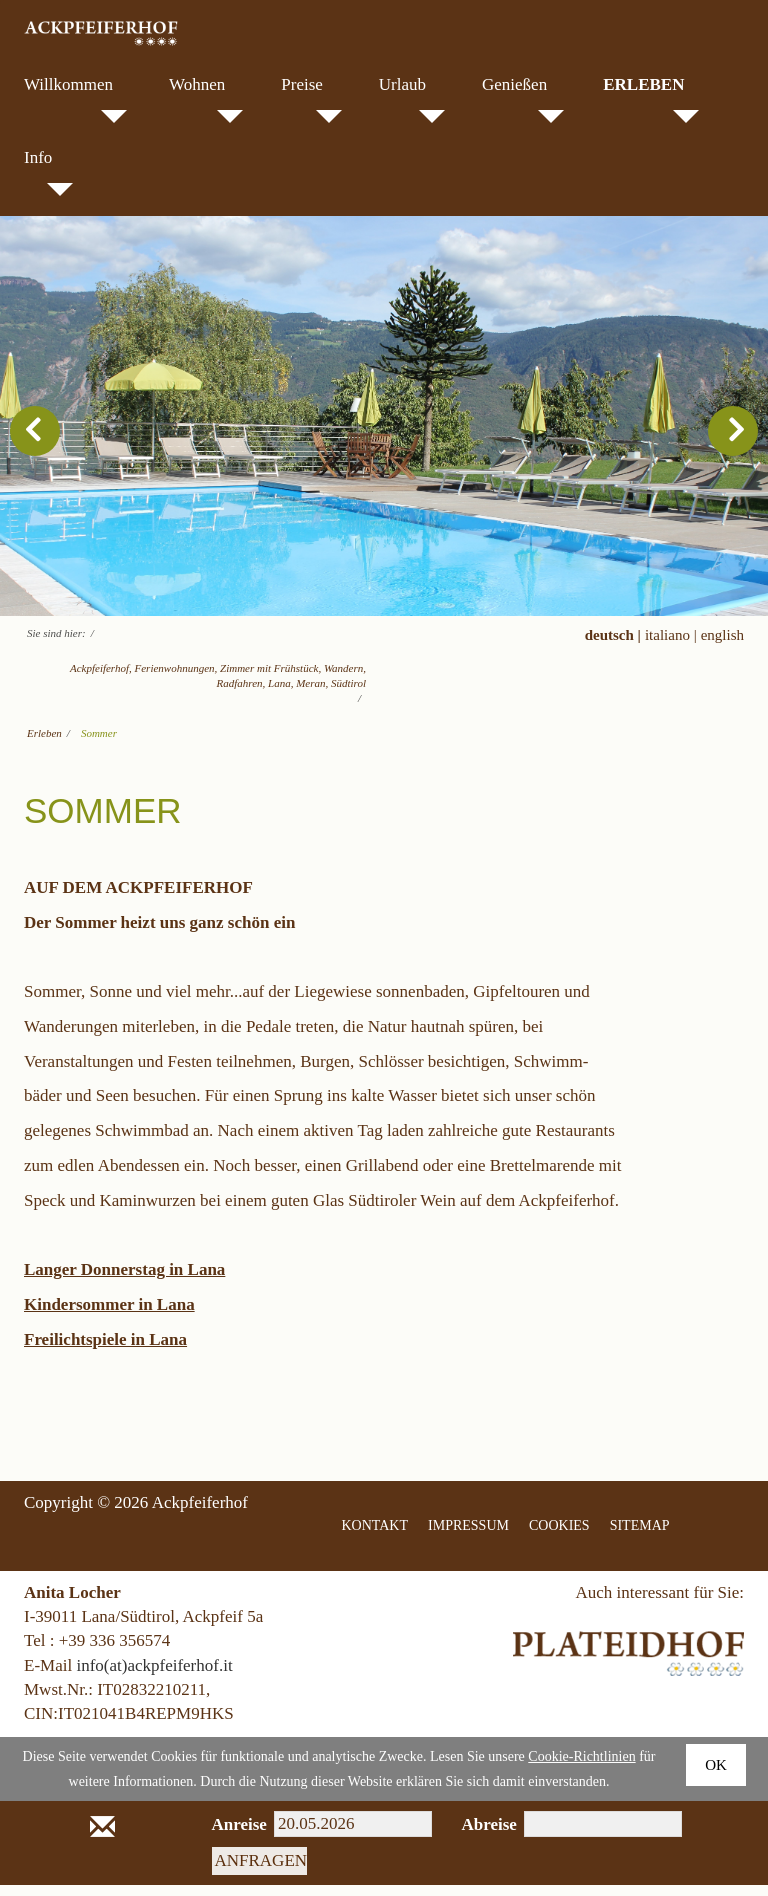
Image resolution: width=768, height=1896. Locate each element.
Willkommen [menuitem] (75, 99)
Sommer (99, 744)
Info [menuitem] (48, 172)
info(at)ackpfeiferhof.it (154, 1675)
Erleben (44, 744)
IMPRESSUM (468, 1535)
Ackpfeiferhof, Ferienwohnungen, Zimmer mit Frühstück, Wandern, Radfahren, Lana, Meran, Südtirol (218, 686)
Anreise (228, 1835)
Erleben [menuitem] (651, 99)
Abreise (478, 1835)
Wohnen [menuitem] (206, 99)
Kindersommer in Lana (109, 1315)
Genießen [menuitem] (523, 99)
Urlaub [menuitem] (412, 99)
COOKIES (559, 1535)
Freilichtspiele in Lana (105, 1349)
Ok (716, 1776)
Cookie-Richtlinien (581, 1767)
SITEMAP (640, 1535)
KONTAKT (375, 1535)
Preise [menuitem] (311, 99)
